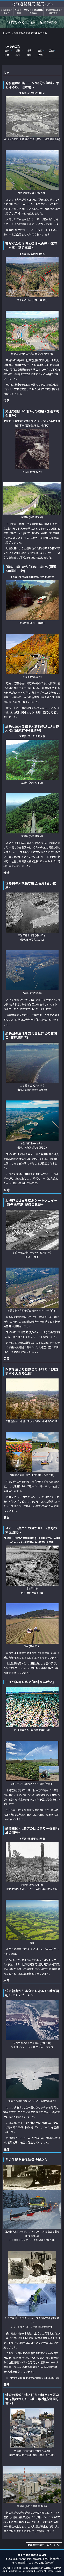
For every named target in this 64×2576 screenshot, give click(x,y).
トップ (6, 33)
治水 (6, 50)
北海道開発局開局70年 (32, 4)
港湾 (29, 50)
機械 (29, 54)
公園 (51, 50)
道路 (18, 50)
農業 (6, 54)
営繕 (40, 54)
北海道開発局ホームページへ (43, 2544)
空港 (40, 50)
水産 (18, 54)
